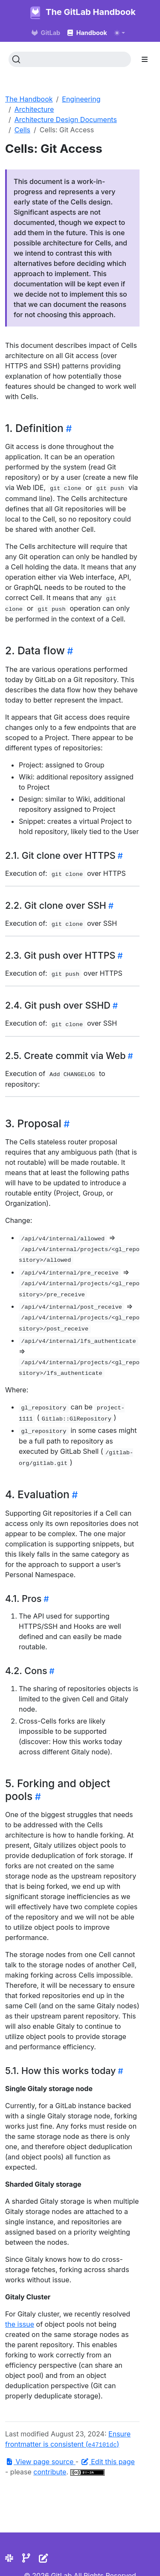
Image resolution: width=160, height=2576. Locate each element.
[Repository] (26, 2558)
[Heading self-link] (68, 428)
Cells (22, 129)
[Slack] (9, 2558)
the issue (19, 2324)
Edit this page (108, 2461)
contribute (49, 2472)
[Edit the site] (43, 2558)
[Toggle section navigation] (144, 59)
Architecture (34, 109)
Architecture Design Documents (66, 119)
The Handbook (29, 99)
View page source (40, 2461)
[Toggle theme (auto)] (119, 33)
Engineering (81, 99)
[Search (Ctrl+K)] (70, 59)
